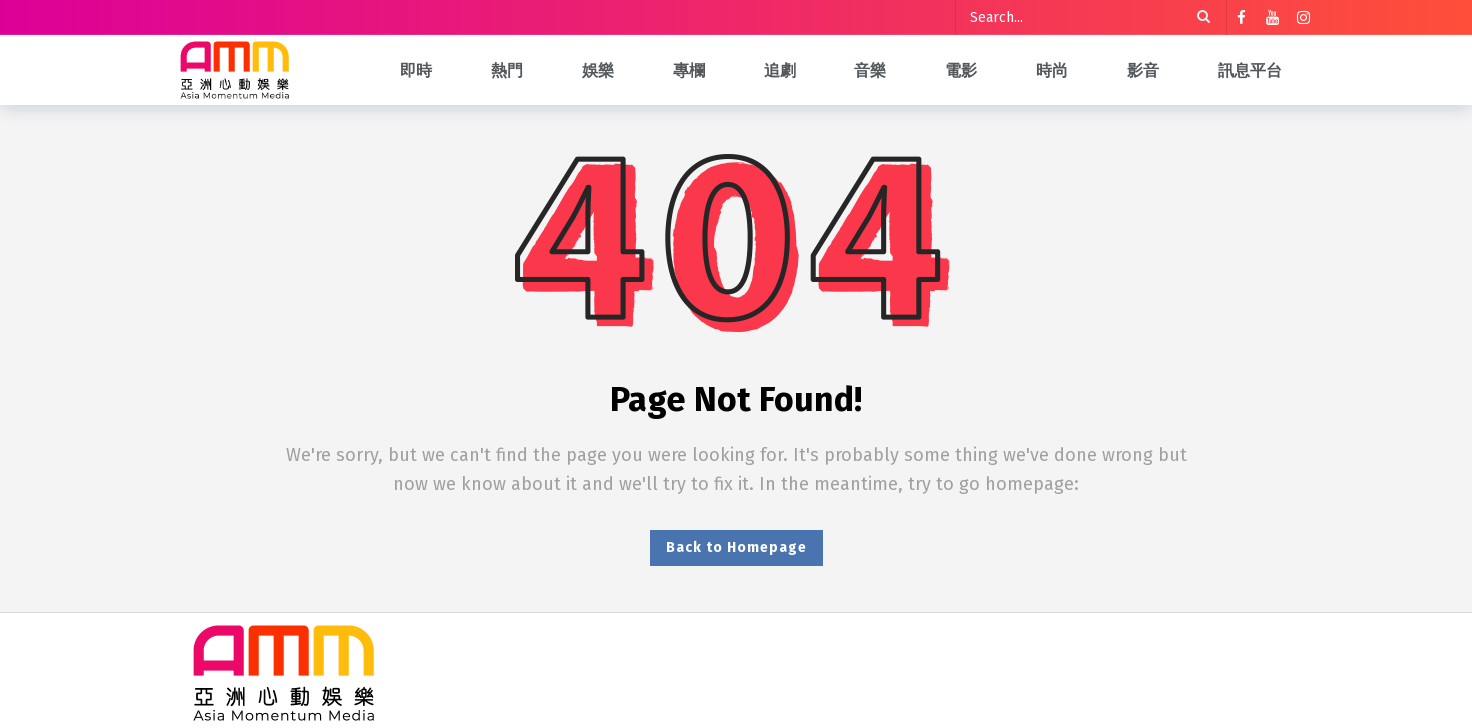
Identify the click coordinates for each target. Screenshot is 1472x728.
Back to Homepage (736, 547)
